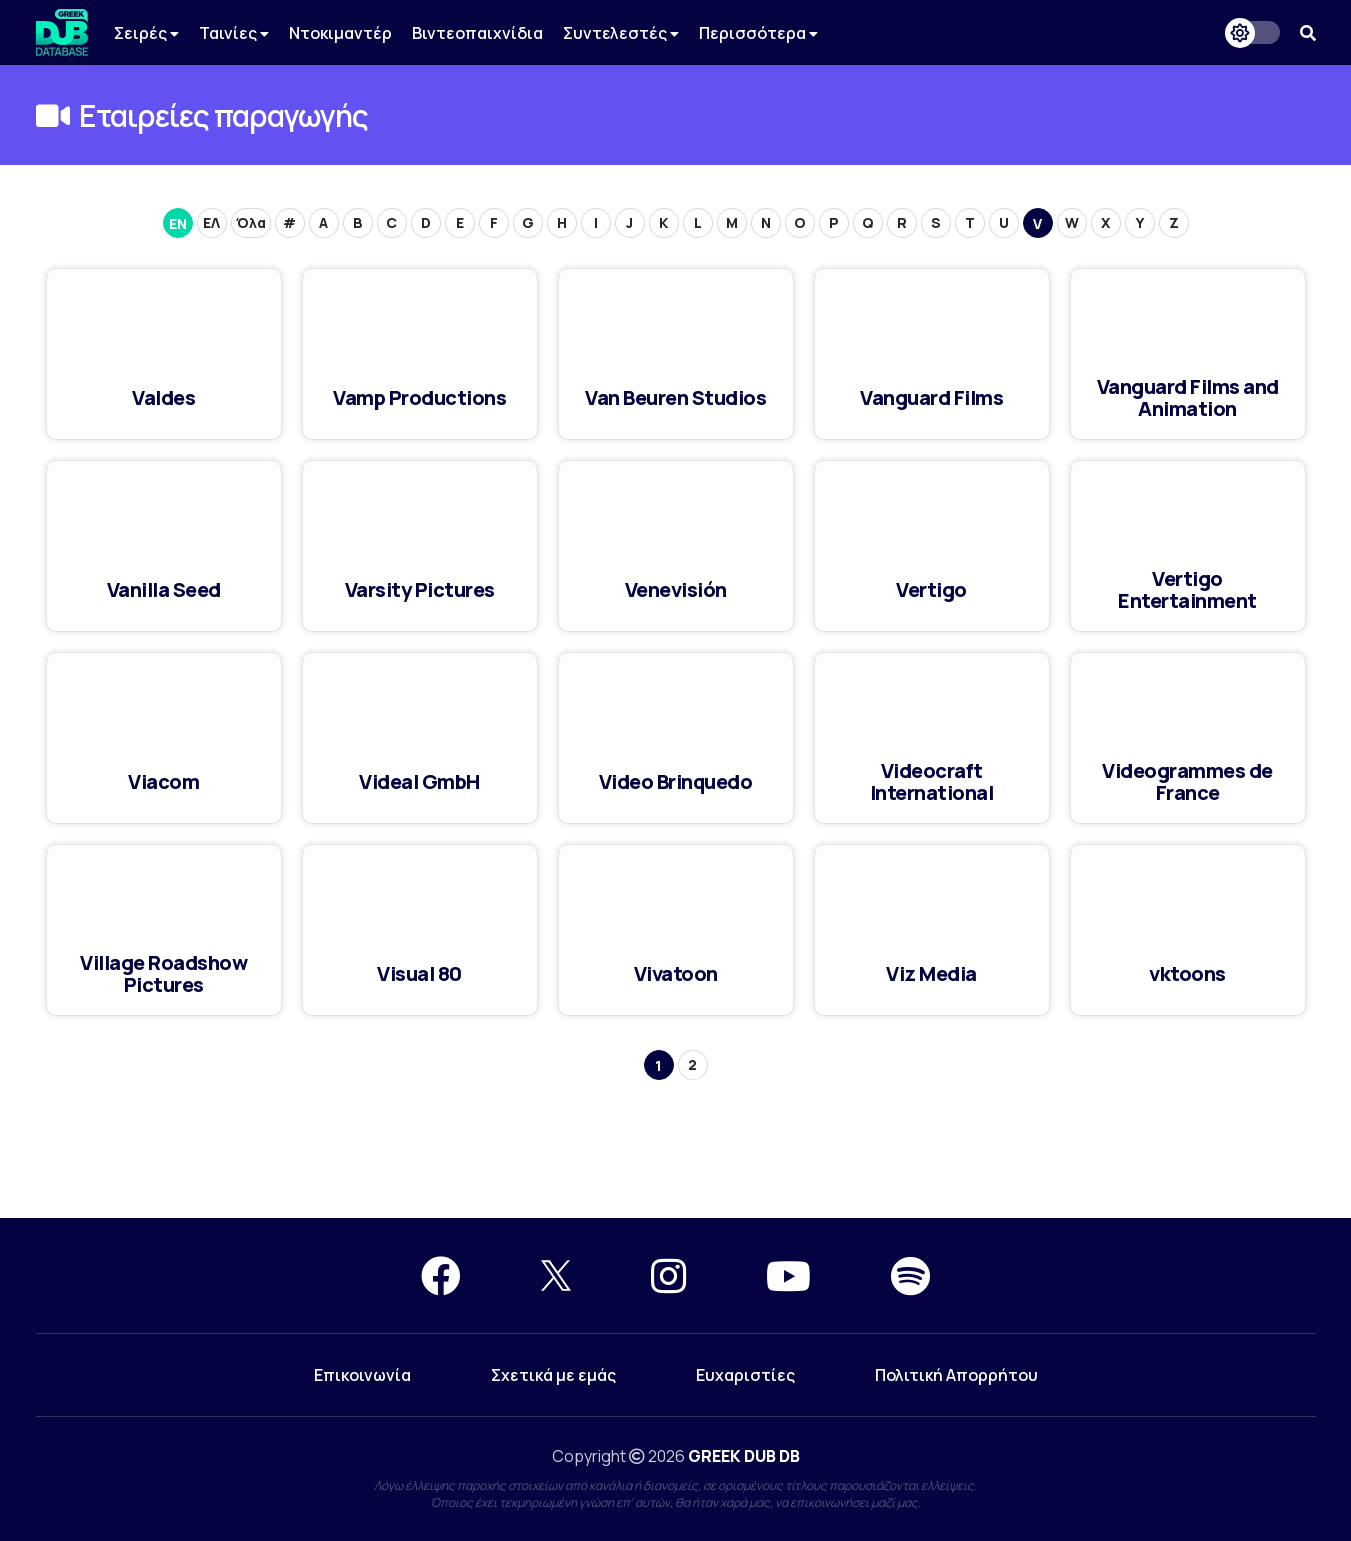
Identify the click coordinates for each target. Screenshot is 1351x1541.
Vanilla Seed (164, 589)
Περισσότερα (758, 33)
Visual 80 (419, 973)
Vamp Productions (419, 397)
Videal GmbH (419, 781)
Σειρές (146, 33)
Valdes (163, 397)
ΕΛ (211, 222)
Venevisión (676, 589)
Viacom (163, 781)
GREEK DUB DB (744, 1456)
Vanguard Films (931, 397)
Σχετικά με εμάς (553, 1375)
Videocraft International (932, 781)
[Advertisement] (676, 1146)
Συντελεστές (621, 33)
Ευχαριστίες (745, 1375)
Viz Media (931, 973)
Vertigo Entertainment (1187, 589)
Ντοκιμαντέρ (340, 33)
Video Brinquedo (676, 781)
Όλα (251, 222)
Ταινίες (234, 33)
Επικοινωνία (362, 1375)
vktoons (1187, 973)
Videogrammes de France (1187, 781)
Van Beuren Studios (675, 397)
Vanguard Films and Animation (1188, 397)
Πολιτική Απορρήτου (956, 1375)
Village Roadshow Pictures (163, 973)
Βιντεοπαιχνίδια (477, 33)
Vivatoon (676, 973)
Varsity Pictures (420, 589)
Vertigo (931, 589)
